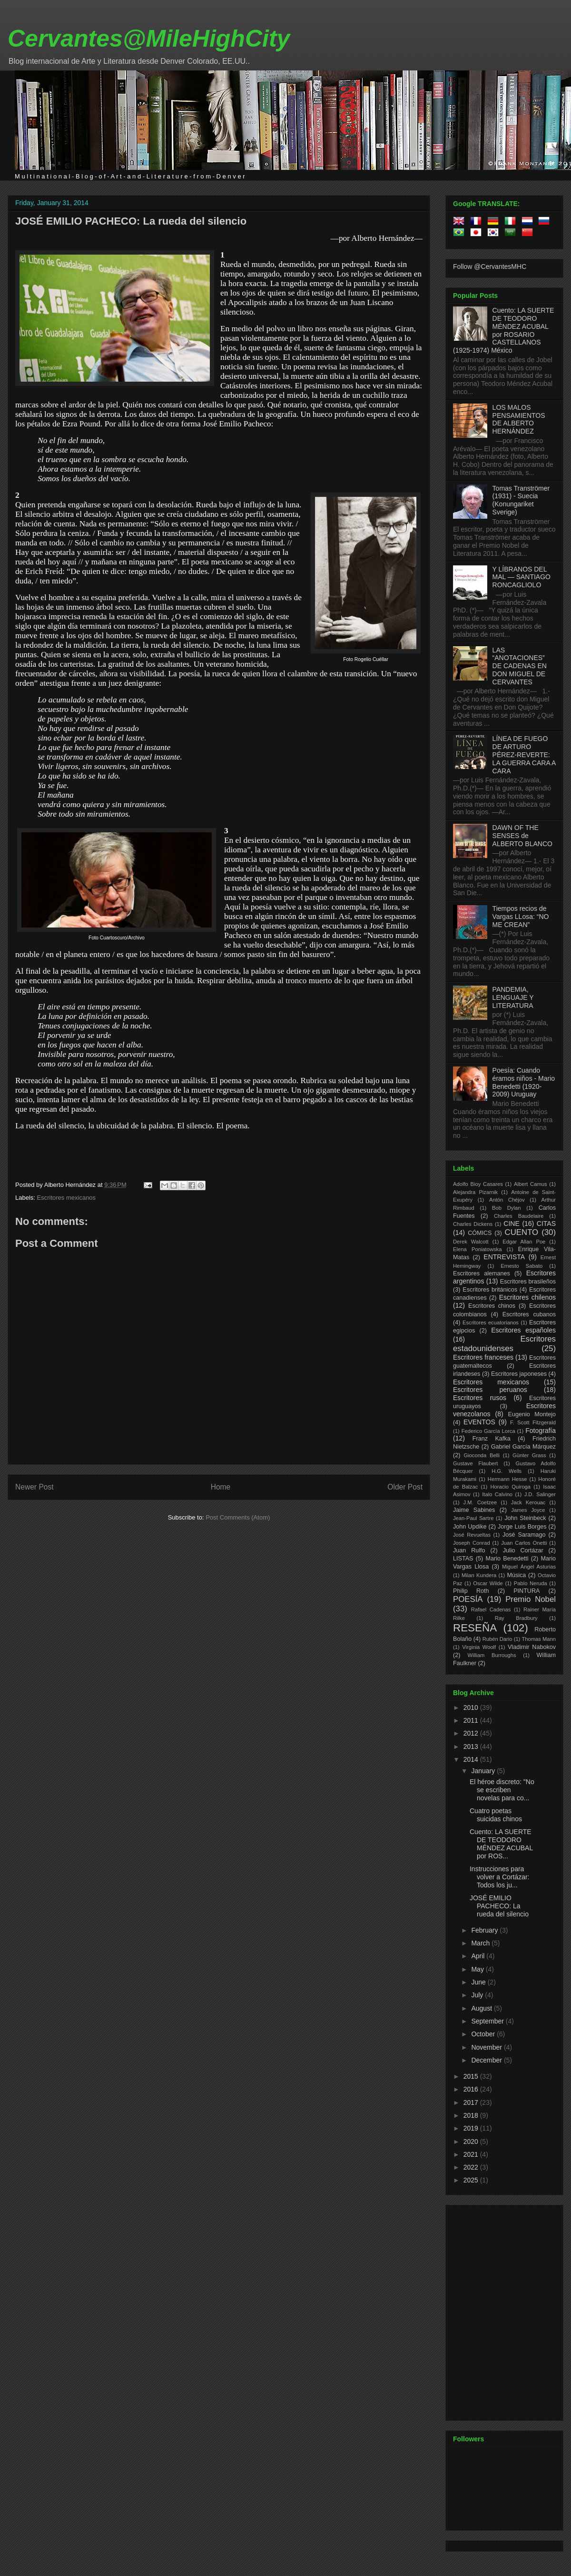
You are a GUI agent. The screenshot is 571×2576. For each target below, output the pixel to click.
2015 (471, 2076)
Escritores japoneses (519, 1374)
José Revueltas (472, 1535)
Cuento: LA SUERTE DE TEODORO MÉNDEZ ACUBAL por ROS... (501, 1843)
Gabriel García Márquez (523, 1446)
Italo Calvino (497, 1494)
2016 (471, 2089)
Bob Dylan (506, 1208)
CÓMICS (480, 1233)
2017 (471, 2102)
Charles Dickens (472, 1224)
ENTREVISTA (504, 1257)
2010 (471, 1707)
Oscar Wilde (487, 1583)
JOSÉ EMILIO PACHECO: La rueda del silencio (130, 221)
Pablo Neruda (530, 1583)
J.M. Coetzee (480, 1502)
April (478, 1956)
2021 (471, 2154)
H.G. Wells (507, 1471)
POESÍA (468, 1599)
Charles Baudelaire (518, 1216)
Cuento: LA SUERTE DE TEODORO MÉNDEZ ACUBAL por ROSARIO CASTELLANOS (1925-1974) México (503, 330)
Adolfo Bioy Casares (478, 1184)
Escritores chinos (491, 1306)
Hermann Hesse (507, 1479)
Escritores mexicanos (66, 1197)
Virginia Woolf (479, 1647)
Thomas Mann (539, 1639)
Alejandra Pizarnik (475, 1192)
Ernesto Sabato (521, 1266)
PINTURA (526, 1591)
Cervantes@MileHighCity (149, 38)
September (488, 2021)
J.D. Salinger (540, 1494)
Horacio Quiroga (510, 1487)
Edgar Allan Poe (523, 1241)
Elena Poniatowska (477, 1249)
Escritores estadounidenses (504, 1343)
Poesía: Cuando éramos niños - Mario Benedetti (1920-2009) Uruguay (523, 1082)
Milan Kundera (479, 1575)
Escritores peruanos (490, 1389)
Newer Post (34, 1487)
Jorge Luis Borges (522, 1526)
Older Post (405, 1487)
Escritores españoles (523, 1330)
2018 (471, 2115)
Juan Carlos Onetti (524, 1543)
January (484, 1771)
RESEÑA (475, 1628)
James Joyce (528, 1510)
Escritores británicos (490, 1289)
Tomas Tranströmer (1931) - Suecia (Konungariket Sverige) (521, 500)
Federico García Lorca (488, 1431)
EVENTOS (479, 1422)
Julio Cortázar (523, 1550)
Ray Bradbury (516, 1618)
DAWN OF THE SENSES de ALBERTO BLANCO (522, 836)
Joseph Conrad (471, 1543)
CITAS (546, 1223)
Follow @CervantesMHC (489, 266)
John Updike (470, 1526)
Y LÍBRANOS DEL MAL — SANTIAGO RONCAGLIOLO (521, 577)
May (478, 1969)
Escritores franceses (483, 1357)
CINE (511, 1223)
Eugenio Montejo (532, 1414)
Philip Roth (471, 1591)
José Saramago (524, 1534)
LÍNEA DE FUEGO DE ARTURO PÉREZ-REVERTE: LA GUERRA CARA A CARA (524, 754)
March (481, 1943)
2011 (471, 1720)
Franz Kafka (492, 1438)
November (487, 2047)
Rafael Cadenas (491, 1609)
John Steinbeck (525, 1518)
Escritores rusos (479, 1398)
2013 (471, 1746)
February (485, 1930)
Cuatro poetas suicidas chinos (496, 1815)
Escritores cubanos (529, 1314)
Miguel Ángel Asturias (529, 1566)
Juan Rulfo (469, 1550)
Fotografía (540, 1430)
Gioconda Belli (481, 1455)
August (482, 2008)
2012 (471, 1733)
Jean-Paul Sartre (473, 1518)
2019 (471, 2128)
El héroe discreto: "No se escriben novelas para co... (502, 1790)
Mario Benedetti (507, 1558)
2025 (471, 2180)
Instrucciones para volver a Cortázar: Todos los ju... (499, 1877)
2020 (471, 2141)
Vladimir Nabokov (532, 1647)
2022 (471, 2167)
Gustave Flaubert (475, 1463)
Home (221, 1487)
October (484, 2034)
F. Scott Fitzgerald (533, 1422)
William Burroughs (491, 1655)
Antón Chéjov (507, 1200)
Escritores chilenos (527, 1297)
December (487, 2060)
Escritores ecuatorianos (491, 1322)
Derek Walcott (471, 1241)
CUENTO (522, 1232)
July (478, 1995)
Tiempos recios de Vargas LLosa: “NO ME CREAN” (520, 916)
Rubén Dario (497, 1639)
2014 (471, 1759)
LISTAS (463, 1558)
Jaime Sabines (474, 1510)
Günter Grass (529, 1455)
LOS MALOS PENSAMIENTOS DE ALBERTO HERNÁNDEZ (518, 419)
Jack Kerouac (528, 1502)
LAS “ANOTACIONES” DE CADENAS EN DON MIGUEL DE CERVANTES (519, 666)
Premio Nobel (530, 1599)
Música (516, 1575)
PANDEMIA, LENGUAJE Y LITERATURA (513, 997)
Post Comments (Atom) (238, 1517)
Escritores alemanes (481, 1273)
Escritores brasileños (528, 1281)
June (479, 1982)
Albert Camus (530, 1184)
